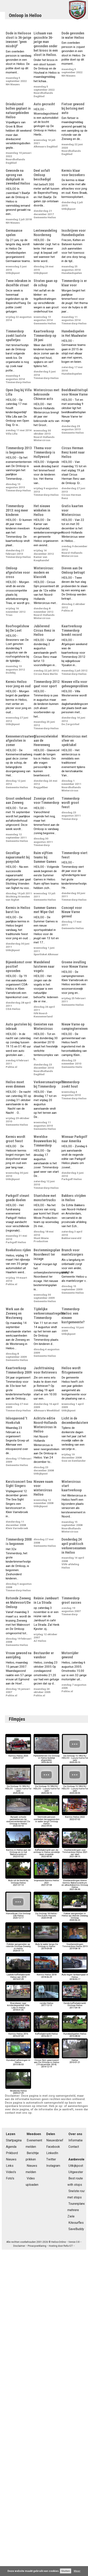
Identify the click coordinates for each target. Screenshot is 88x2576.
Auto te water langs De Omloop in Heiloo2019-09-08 (46, 1945)
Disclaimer (19, 2246)
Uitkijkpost (75, 2166)
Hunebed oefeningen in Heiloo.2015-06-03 (18, 2061)
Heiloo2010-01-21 (75, 2060)
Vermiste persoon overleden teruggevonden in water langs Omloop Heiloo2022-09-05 (47, 1820)
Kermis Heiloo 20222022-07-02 (75, 1817)
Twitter (51, 2159)
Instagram (53, 2166)
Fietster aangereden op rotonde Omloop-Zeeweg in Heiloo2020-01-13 (18, 1946)
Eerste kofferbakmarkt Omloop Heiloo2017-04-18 (75, 2004)
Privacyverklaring (37, 2246)
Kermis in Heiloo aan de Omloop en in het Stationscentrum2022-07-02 (18, 1852)
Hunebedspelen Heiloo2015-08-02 (75, 2033)
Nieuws (11, 2159)
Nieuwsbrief (54, 2140)
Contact (73, 2147)
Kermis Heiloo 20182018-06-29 (46, 1974)
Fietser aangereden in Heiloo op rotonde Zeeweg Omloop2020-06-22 (75, 1915)
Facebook (53, 2147)
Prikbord (12, 2153)
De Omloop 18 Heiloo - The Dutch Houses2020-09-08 (46, 1914)
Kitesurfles (76, 2223)
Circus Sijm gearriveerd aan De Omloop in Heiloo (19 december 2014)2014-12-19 (46, 2062)
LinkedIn (52, 2153)
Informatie (75, 2140)
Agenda (11, 2147)
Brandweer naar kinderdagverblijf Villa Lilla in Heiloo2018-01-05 (18, 2005)
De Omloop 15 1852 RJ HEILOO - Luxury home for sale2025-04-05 (75, 1788)
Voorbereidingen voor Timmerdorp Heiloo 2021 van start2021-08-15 (75, 1852)
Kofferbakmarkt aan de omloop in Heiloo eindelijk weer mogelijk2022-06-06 (46, 1852)
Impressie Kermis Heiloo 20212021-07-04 (46, 1881)
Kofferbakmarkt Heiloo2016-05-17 (46, 2033)
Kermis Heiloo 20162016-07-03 (18, 2033)
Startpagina (14, 2140)
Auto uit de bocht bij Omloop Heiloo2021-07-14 (18, 1881)
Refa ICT (68, 2246)
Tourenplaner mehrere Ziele (76, 2210)
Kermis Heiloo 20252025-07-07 (18, 1755)
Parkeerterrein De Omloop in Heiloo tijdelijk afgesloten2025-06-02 (46, 1758)
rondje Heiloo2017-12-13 (46, 2003)
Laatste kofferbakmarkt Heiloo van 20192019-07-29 (18, 1976)
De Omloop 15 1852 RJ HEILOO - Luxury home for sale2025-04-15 (46, 1788)
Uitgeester (75, 2172)
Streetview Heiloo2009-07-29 (18, 2090)
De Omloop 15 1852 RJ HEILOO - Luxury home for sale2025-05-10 (75, 1758)
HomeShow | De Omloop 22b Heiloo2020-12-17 (18, 1914)
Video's (11, 2172)
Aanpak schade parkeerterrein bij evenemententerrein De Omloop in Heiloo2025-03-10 (18, 1820)
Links (9, 2166)
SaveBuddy (76, 2229)
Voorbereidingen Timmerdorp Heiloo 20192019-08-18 (75, 1945)
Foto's (10, 2178)
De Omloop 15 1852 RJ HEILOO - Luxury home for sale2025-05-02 (18, 1788)
